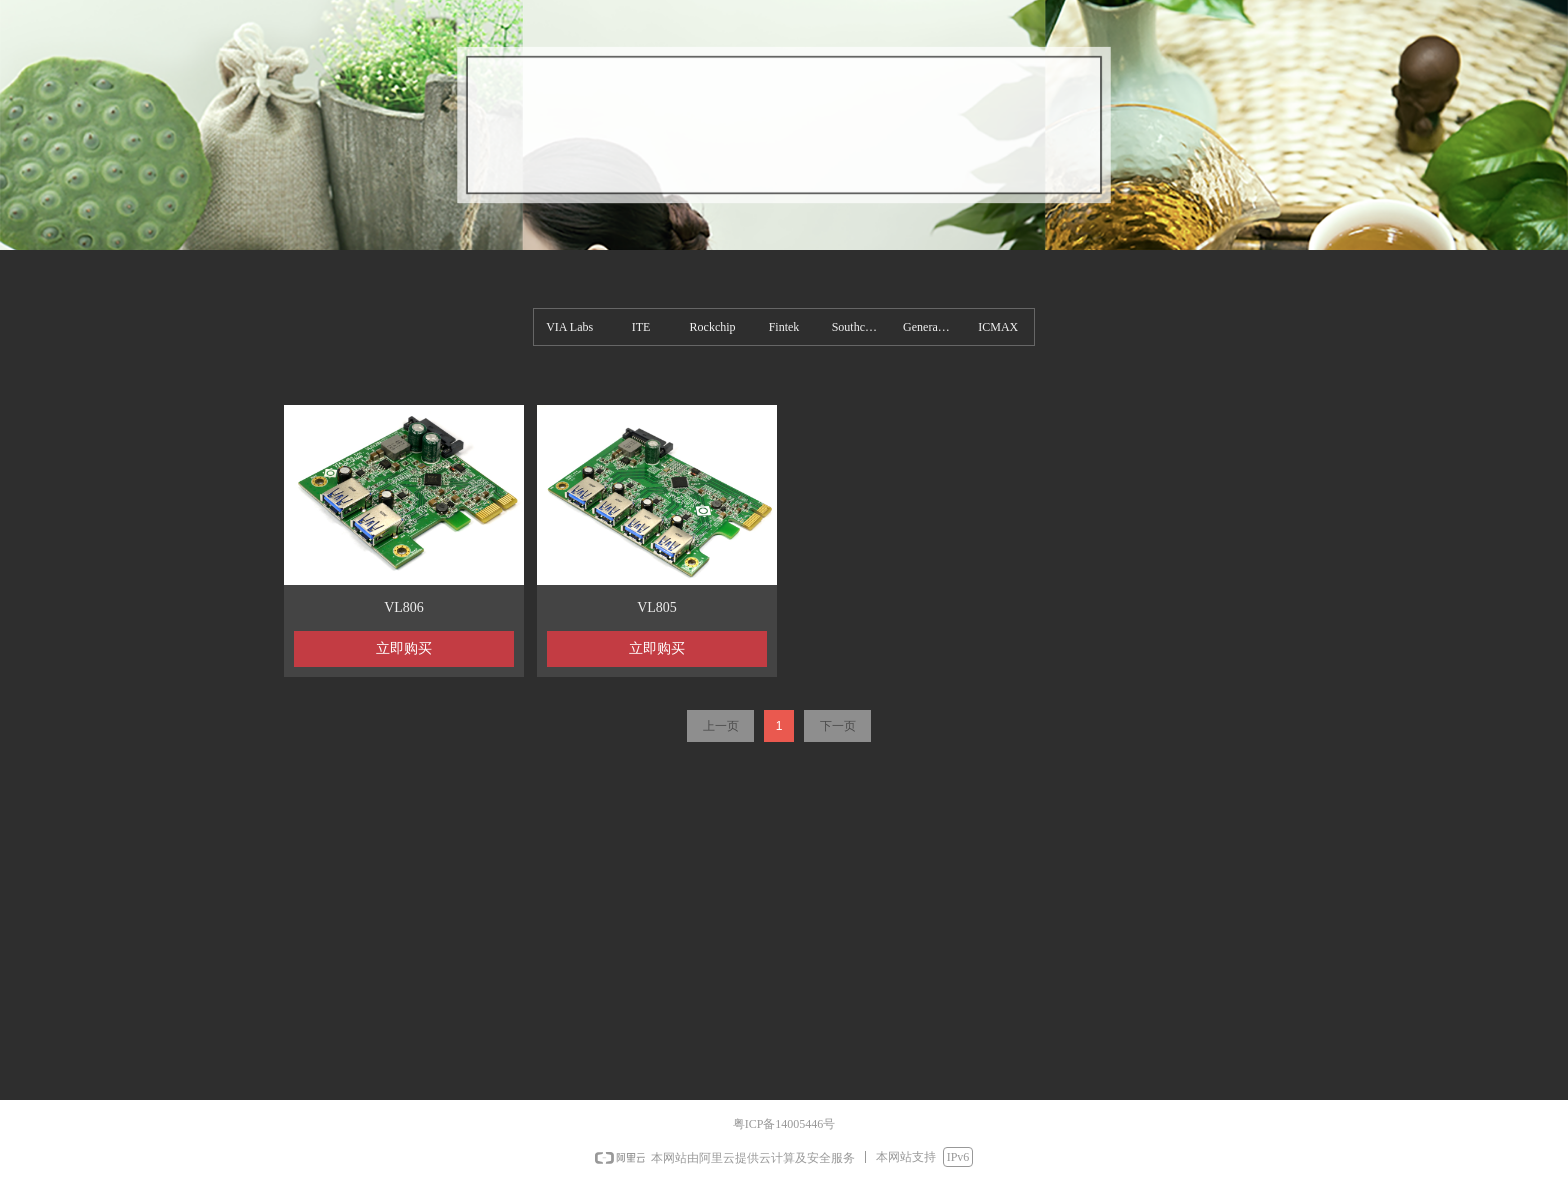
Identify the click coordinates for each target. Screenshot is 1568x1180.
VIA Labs (569, 327)
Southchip (856, 327)
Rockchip (713, 327)
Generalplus (932, 327)
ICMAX (998, 327)
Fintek (784, 327)
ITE (641, 327)
